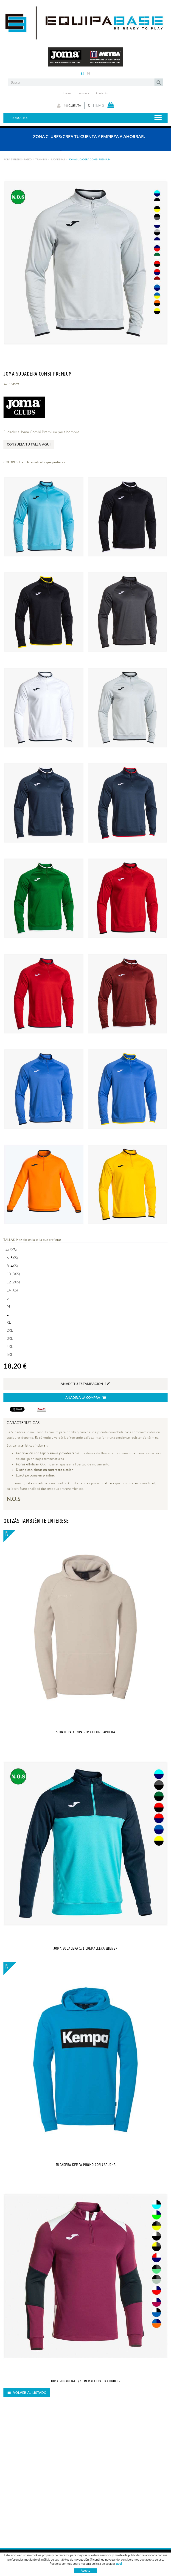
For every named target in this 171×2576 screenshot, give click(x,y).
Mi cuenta (69, 105)
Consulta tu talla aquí (28, 444)
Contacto (102, 93)
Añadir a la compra (85, 1398)
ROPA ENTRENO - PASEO (17, 159)
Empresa (83, 93)
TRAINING (41, 159)
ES (82, 73)
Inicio (67, 93)
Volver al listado (27, 2392)
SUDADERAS (57, 159)
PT (88, 73)
